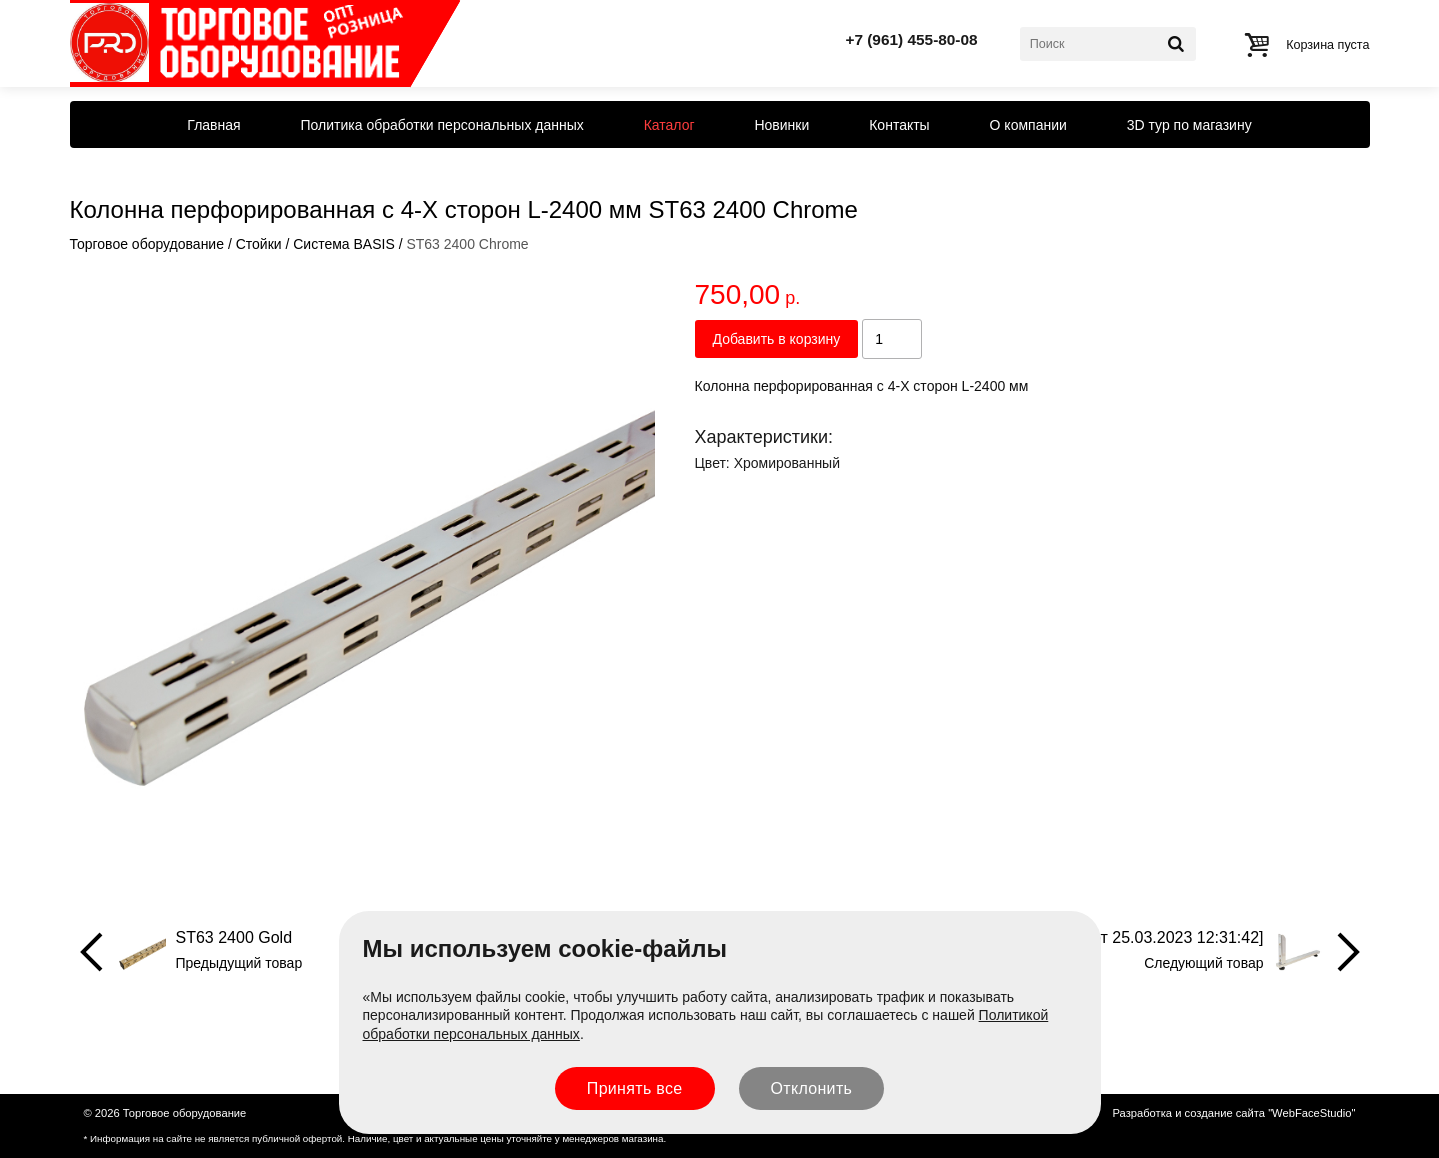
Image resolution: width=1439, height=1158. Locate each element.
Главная (213, 125)
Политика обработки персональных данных (442, 125)
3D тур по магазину (1189, 125)
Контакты (899, 125)
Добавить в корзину (777, 339)
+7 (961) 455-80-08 (911, 39)
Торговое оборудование (147, 244)
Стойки (259, 244)
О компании (1028, 125)
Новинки (781, 125)
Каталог (669, 125)
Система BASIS (344, 244)
